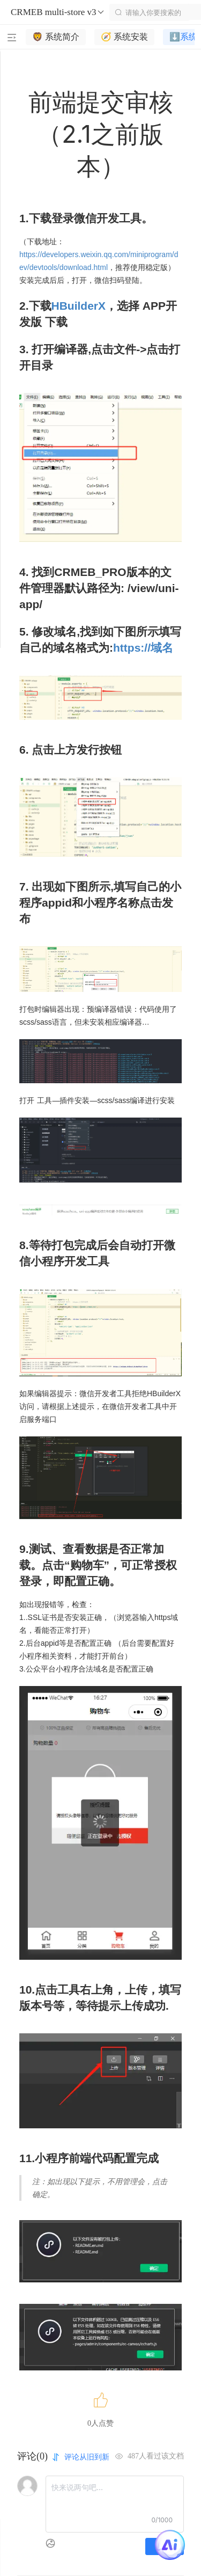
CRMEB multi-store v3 (58, 12)
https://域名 (143, 647)
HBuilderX (78, 306)
